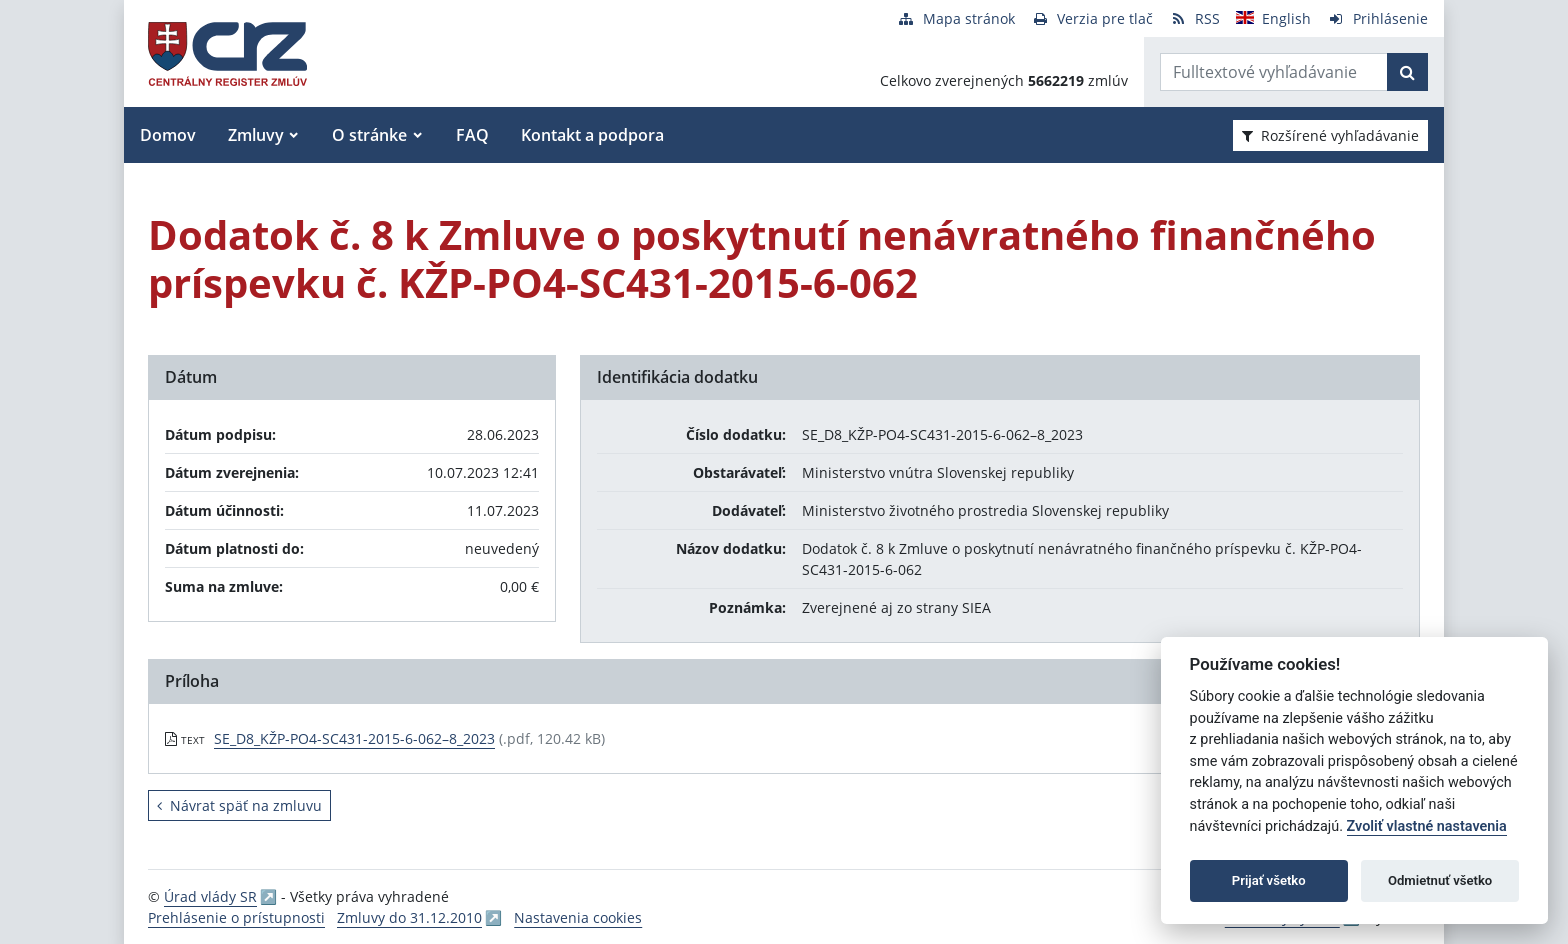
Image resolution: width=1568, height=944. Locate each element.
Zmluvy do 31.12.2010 (409, 917)
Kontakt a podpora (592, 135)
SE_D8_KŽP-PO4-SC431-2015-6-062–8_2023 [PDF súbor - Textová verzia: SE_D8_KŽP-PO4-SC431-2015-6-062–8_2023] (354, 738)
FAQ (472, 135)
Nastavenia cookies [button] (578, 917)
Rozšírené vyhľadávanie (1330, 135)
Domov (168, 135)
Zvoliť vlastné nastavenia (1427, 826)
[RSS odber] (1194, 18)
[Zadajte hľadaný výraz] (1274, 72)
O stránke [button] (369, 135)
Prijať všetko (1269, 880)
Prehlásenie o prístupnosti (236, 917)
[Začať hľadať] (1407, 72)
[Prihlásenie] (1377, 18)
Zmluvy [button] (256, 135)
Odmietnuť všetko (1440, 880)
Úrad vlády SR (210, 896)
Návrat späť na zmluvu (239, 805)
